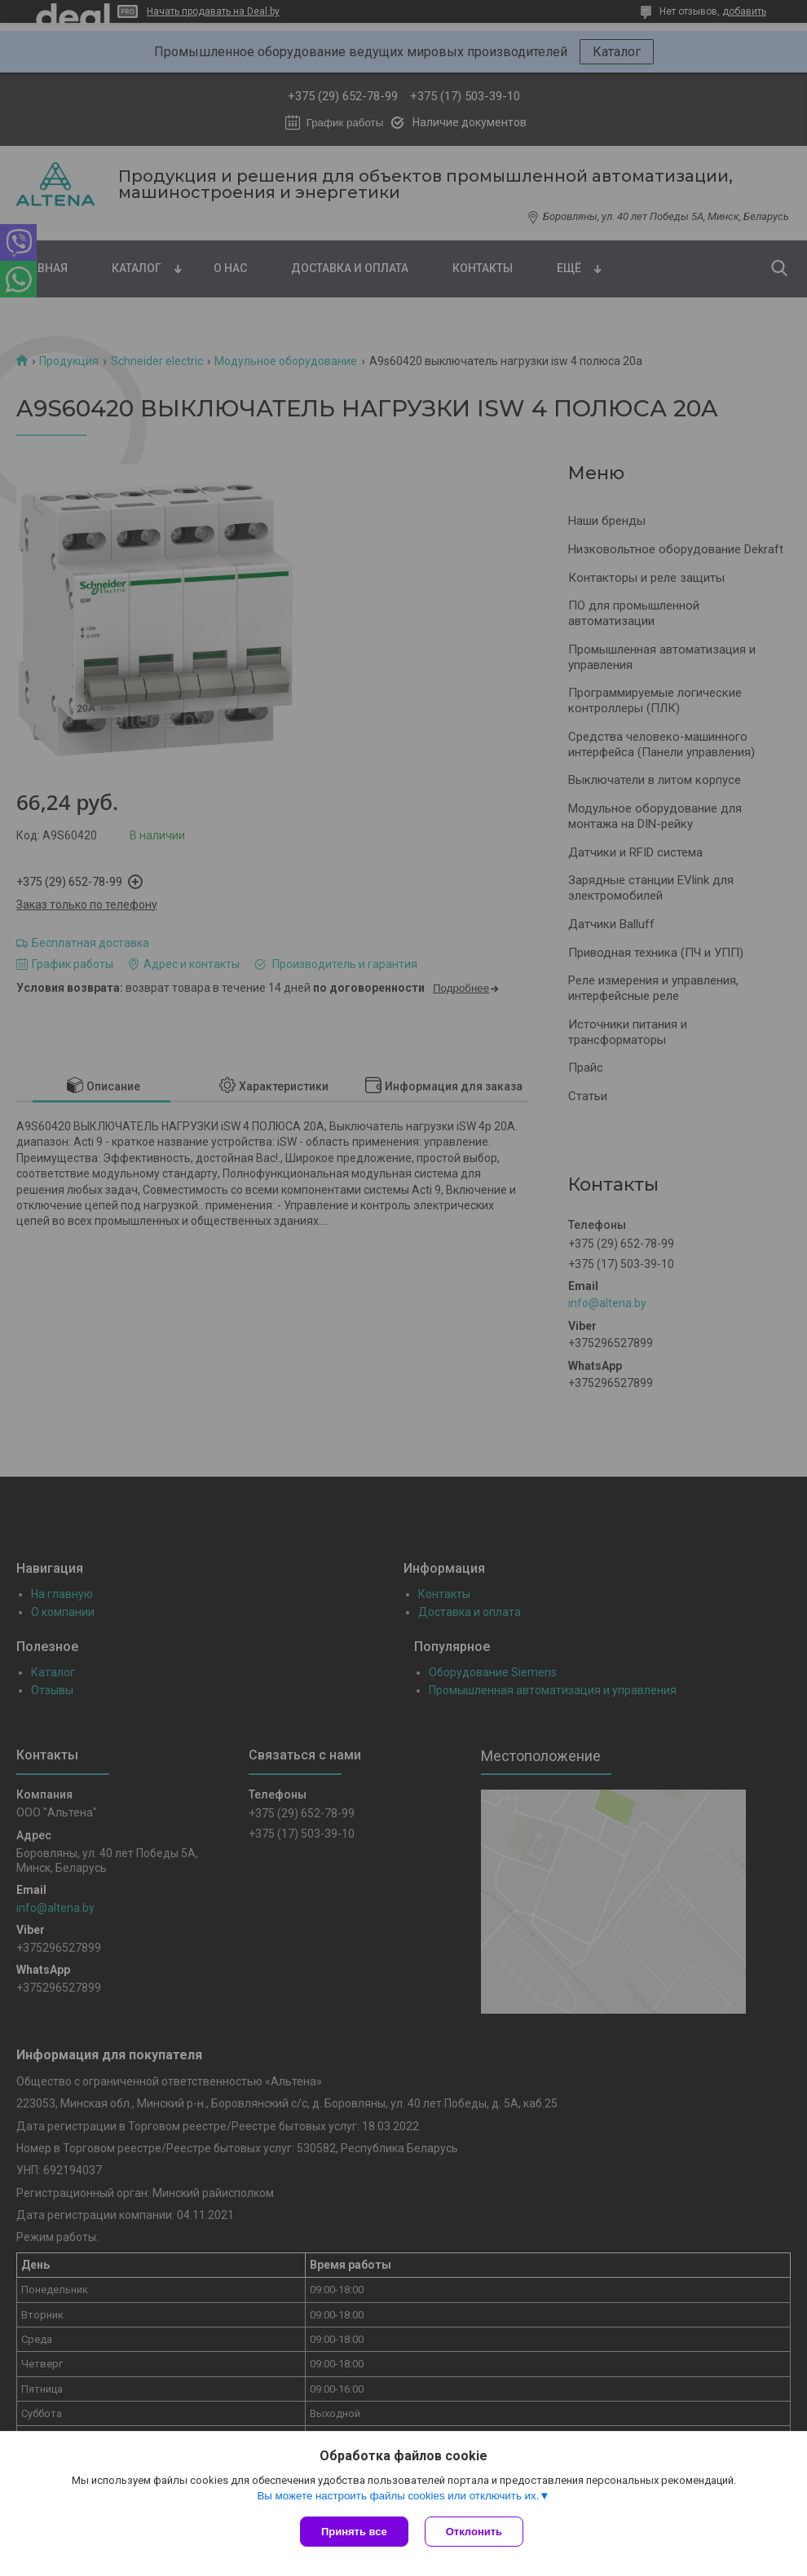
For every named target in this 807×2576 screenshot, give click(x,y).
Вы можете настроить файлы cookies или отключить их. (398, 2496)
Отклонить (474, 2531)
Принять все (354, 2531)
